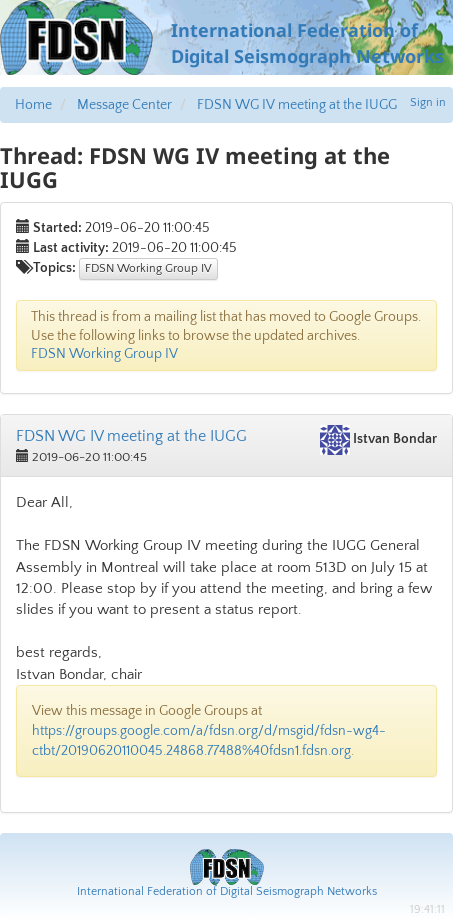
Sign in (428, 102)
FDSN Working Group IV (148, 268)
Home (33, 105)
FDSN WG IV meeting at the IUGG (297, 105)
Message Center (124, 105)
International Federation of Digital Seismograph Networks (227, 891)
